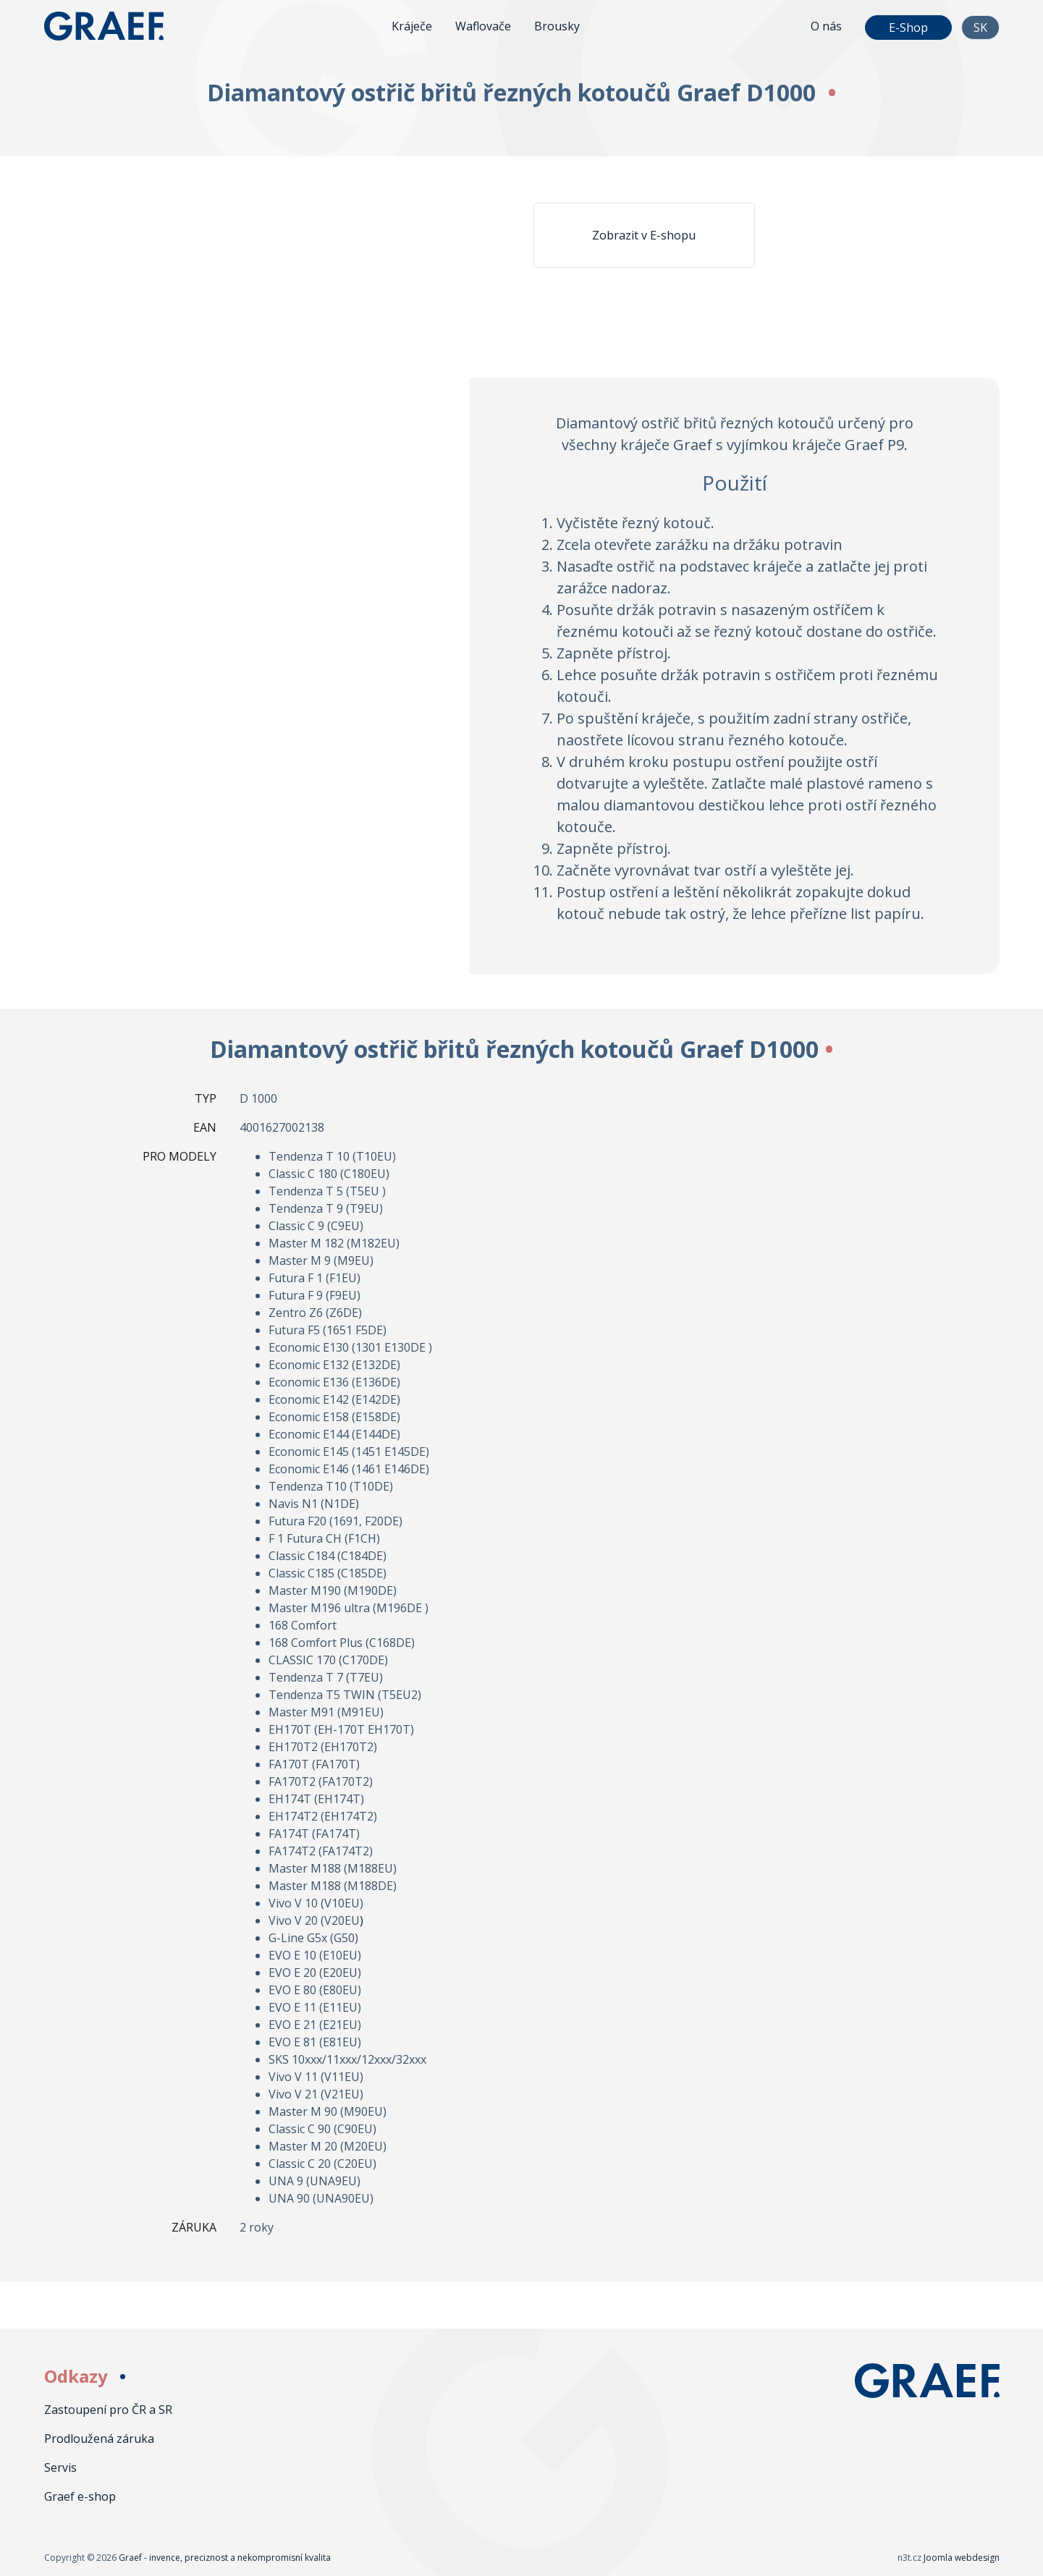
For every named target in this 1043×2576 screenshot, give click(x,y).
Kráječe (412, 26)
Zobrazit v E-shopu (644, 235)
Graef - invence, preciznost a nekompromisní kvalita (116, 26)
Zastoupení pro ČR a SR (108, 2410)
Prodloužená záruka (99, 2438)
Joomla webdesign (962, 2557)
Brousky (557, 26)
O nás (826, 26)
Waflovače (483, 26)
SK (980, 27)
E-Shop (908, 27)
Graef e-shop (80, 2496)
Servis (60, 2467)
